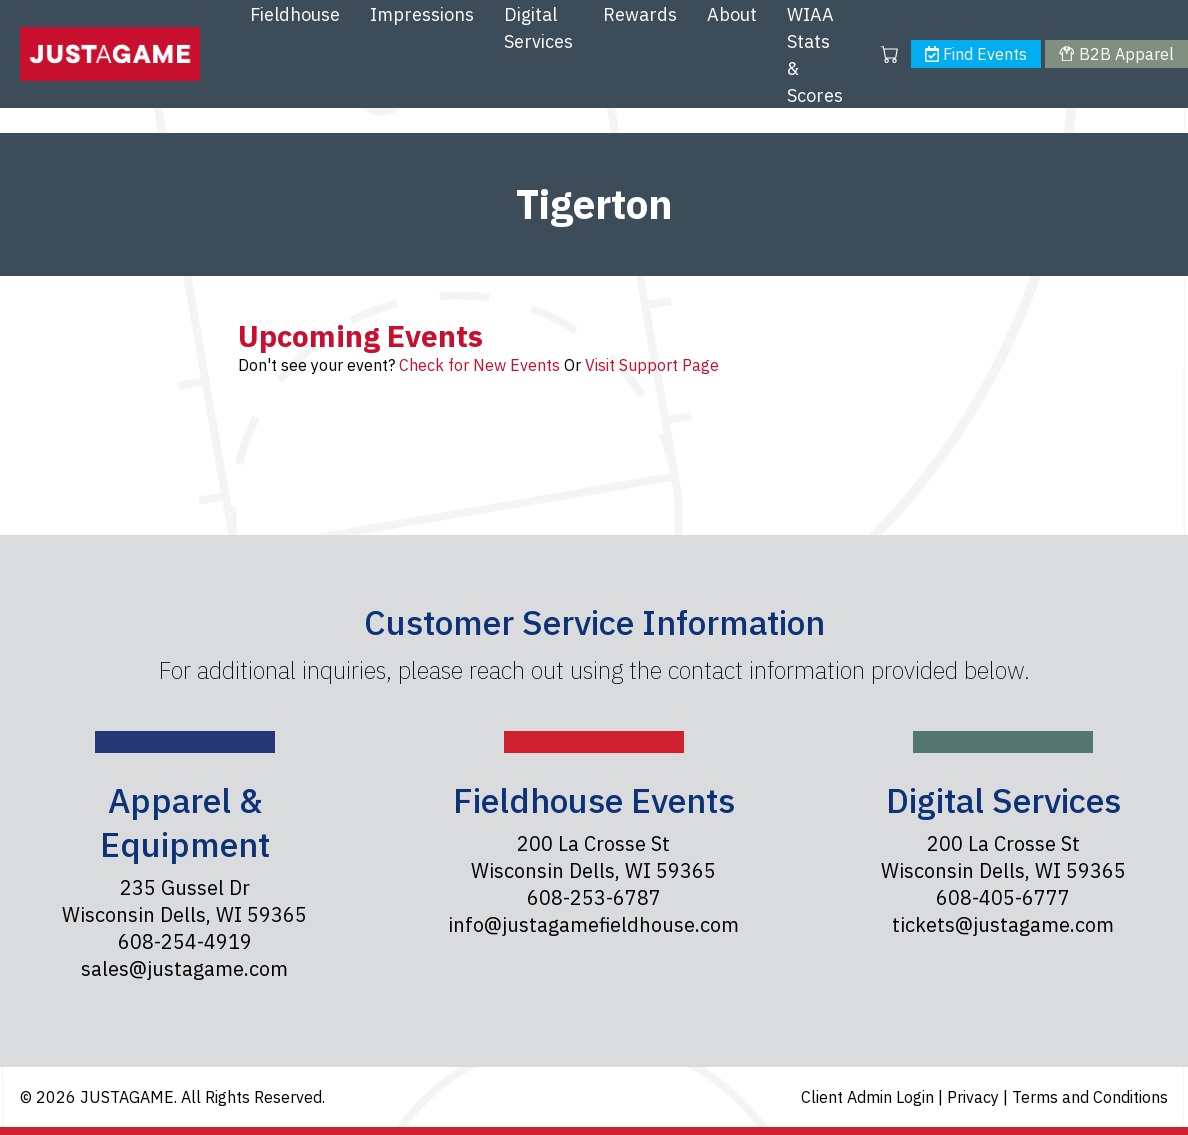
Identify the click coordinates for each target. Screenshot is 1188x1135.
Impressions (422, 14)
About (732, 14)
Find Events (976, 54)
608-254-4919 (185, 941)
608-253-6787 (594, 897)
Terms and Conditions (1090, 1097)
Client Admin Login (869, 1097)
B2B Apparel (1116, 54)
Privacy (975, 1097)
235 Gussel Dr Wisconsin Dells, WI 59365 (184, 901)
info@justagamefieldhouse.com (593, 924)
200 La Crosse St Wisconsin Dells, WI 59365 (593, 857)
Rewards (640, 14)
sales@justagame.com (184, 968)
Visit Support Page (652, 365)
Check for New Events (479, 365)
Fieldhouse (295, 14)
